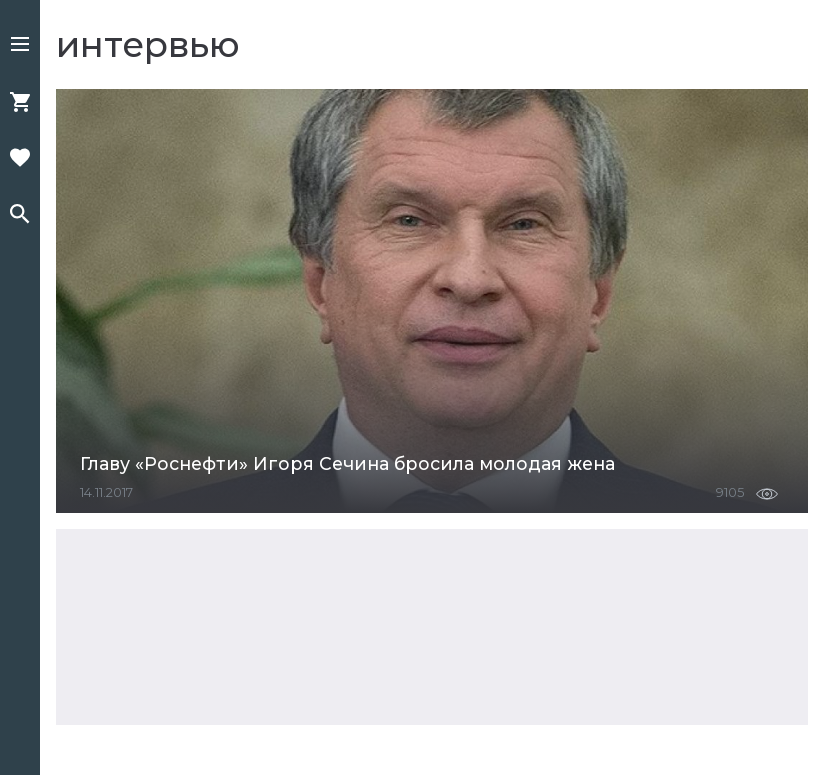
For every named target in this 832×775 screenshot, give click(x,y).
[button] (20, 46)
